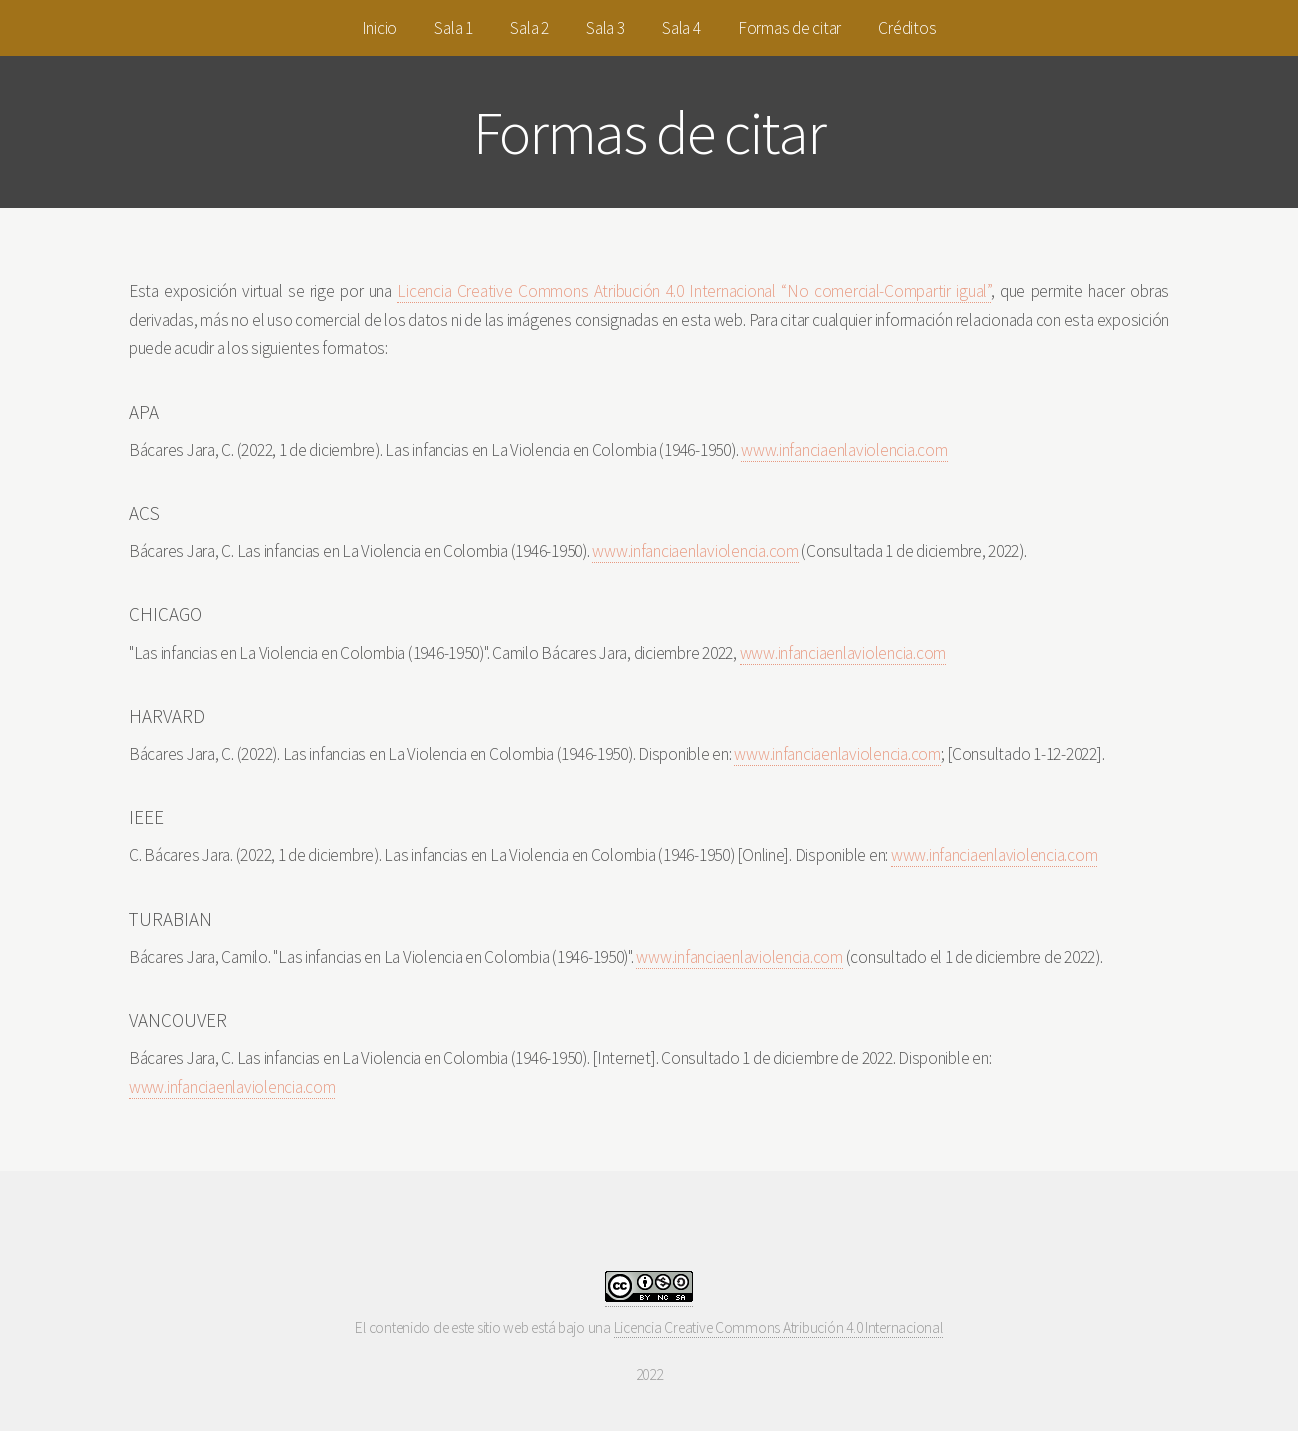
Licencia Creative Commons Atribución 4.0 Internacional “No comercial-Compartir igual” (693, 291)
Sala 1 (453, 28)
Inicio (379, 28)
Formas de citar (789, 28)
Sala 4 (681, 28)
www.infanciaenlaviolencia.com (844, 450)
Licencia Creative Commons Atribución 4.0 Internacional (778, 1327)
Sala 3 (605, 28)
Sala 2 (529, 28)
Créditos (907, 28)
